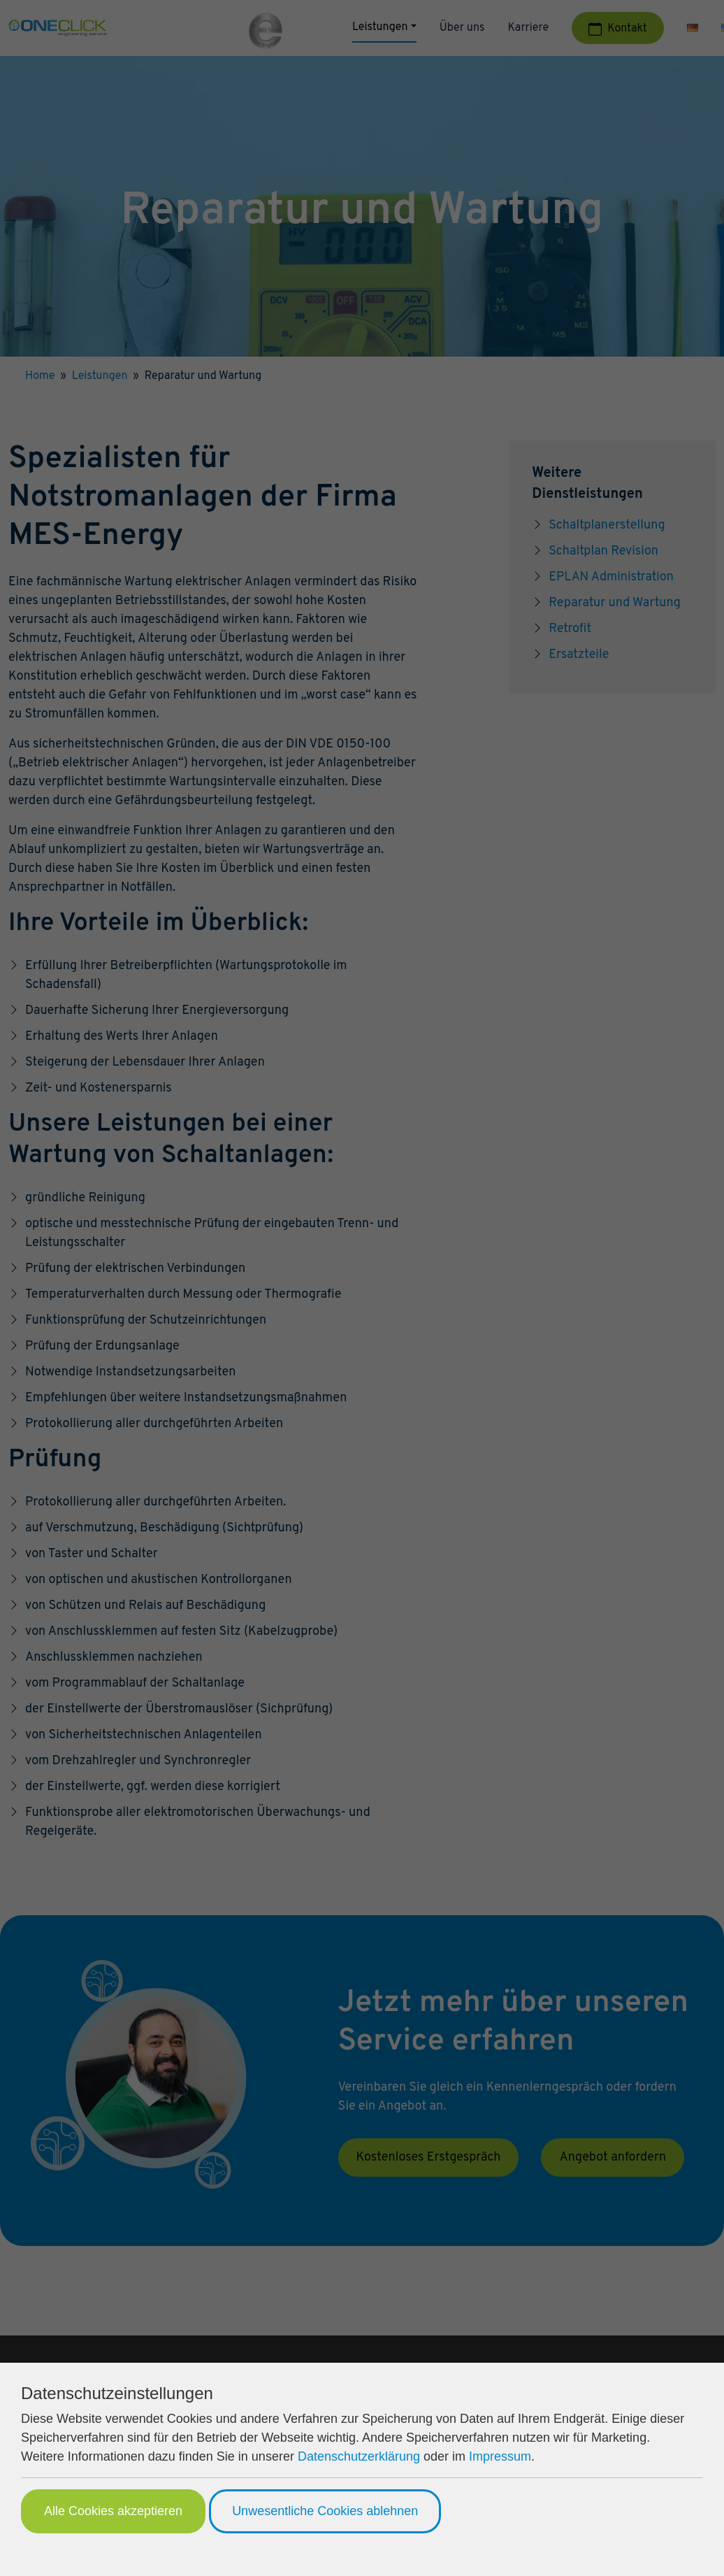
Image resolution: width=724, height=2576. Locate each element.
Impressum (500, 2456)
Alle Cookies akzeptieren (113, 2511)
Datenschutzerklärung (359, 2456)
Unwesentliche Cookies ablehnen (325, 2511)
